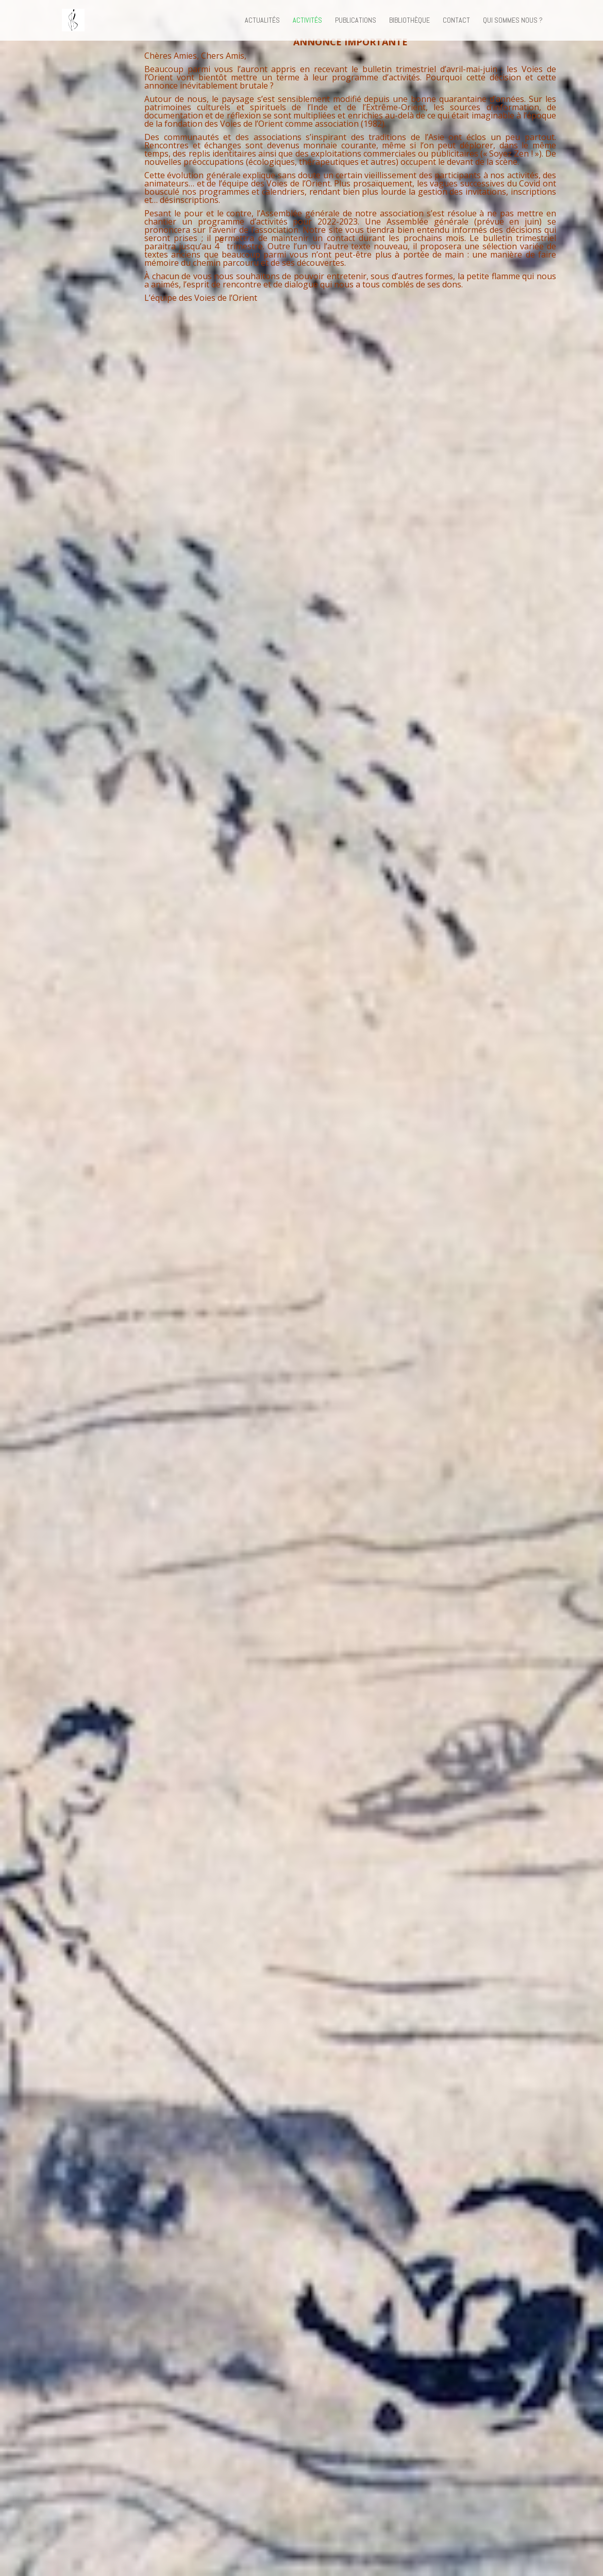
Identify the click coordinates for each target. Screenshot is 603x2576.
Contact (456, 21)
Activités (307, 21)
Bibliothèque (409, 21)
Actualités (262, 21)
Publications (355, 21)
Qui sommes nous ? (513, 21)
